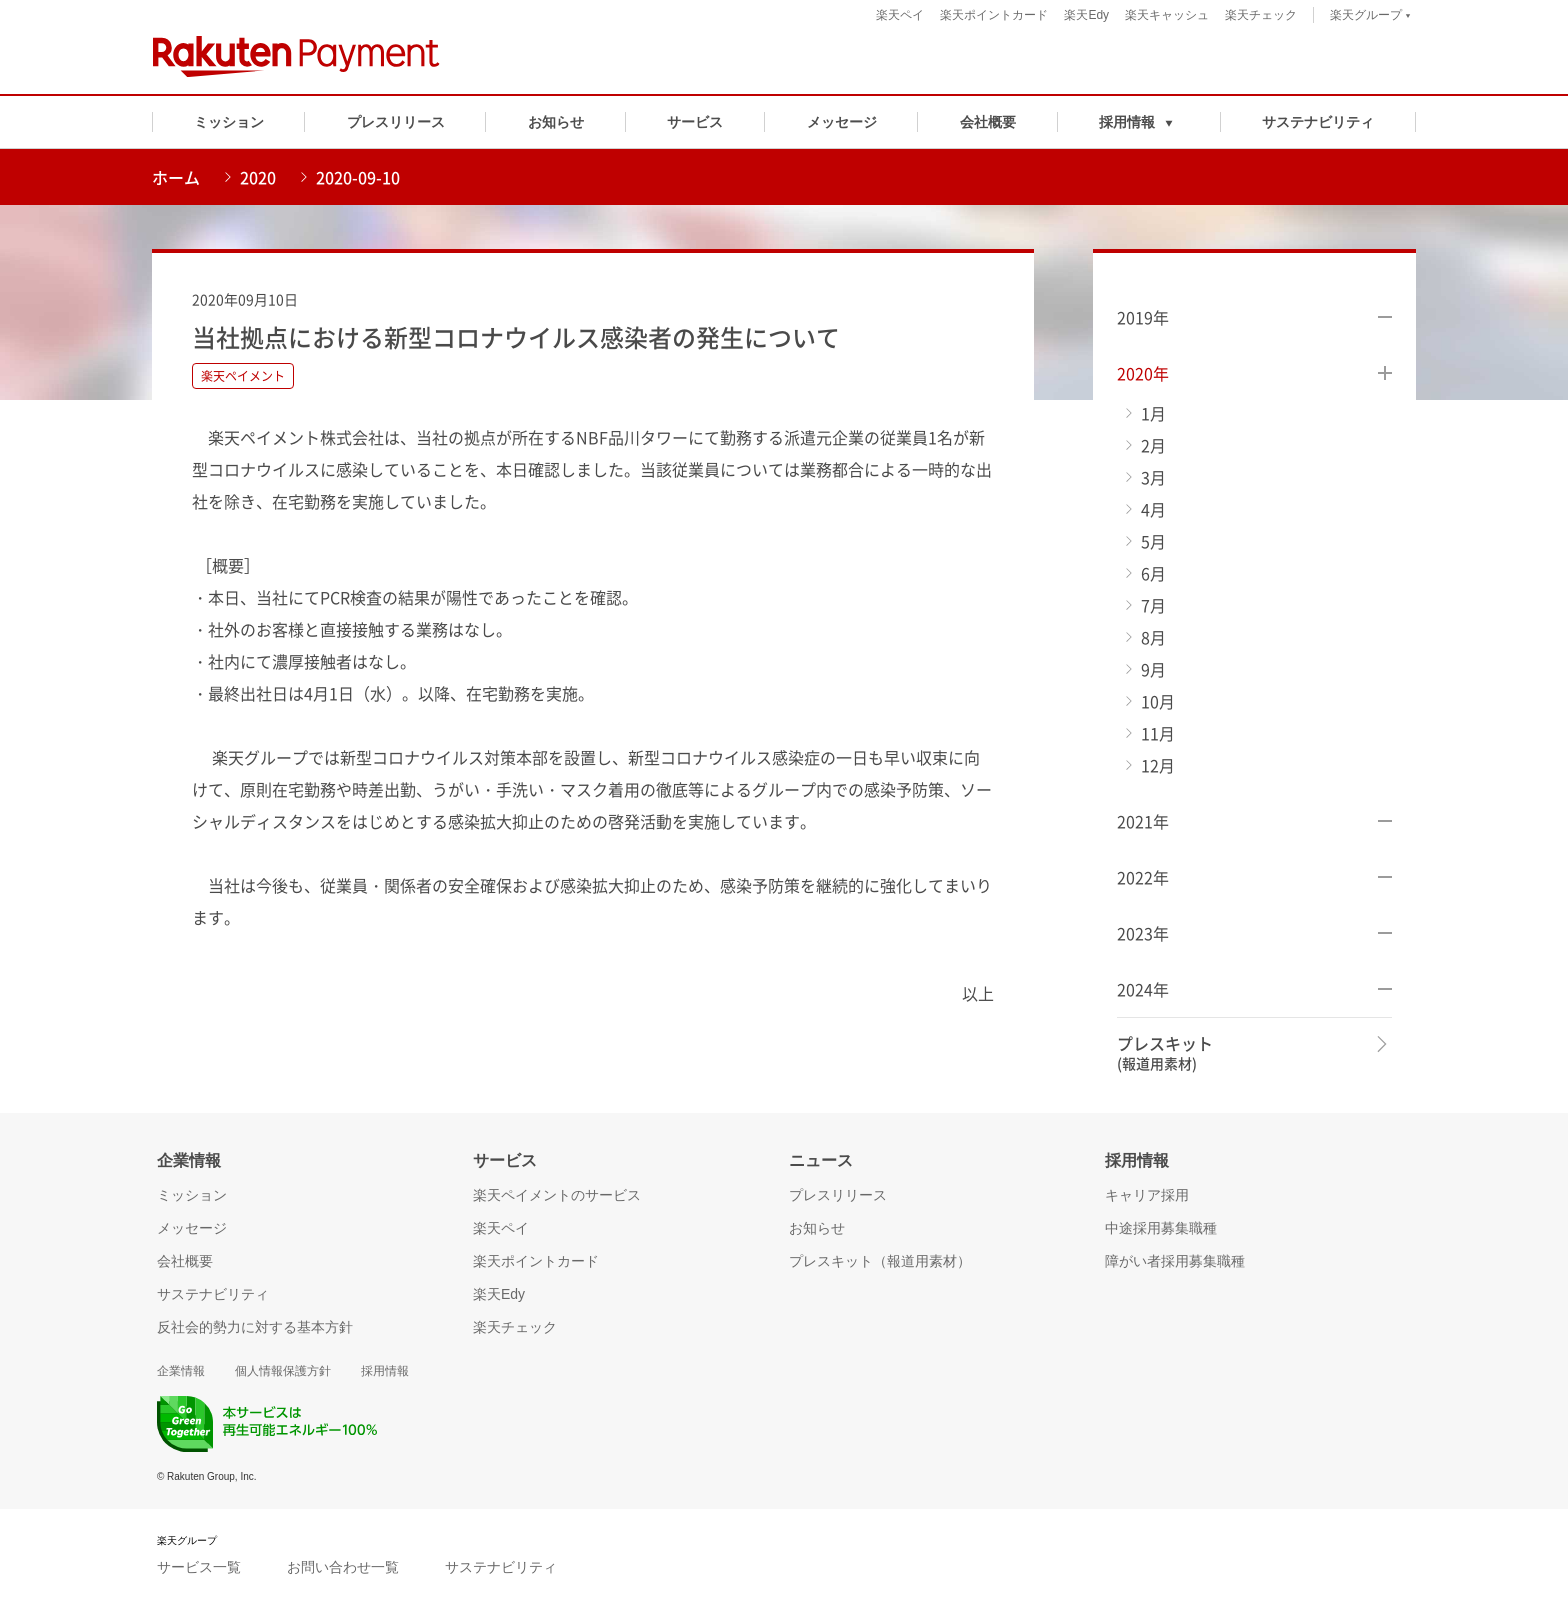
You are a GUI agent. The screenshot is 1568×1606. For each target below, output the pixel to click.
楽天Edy (1086, 15)
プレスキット (1165, 1053)
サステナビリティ (1318, 122)
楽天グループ (1370, 17)
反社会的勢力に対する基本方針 (255, 1327)
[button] (1139, 122)
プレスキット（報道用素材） (880, 1261)
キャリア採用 (1147, 1195)
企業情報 (181, 1371)
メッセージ (842, 122)
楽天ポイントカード (994, 15)
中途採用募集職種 (1161, 1228)
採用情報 (385, 1371)
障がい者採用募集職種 (1175, 1261)
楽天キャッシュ (1167, 15)
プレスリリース (396, 122)
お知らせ (556, 122)
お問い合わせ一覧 (343, 1567)
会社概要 (988, 122)
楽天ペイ (900, 15)
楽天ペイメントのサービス (557, 1195)
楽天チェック (1261, 15)
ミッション (229, 122)
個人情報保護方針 (283, 1371)
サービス (695, 122)
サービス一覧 (199, 1567)
